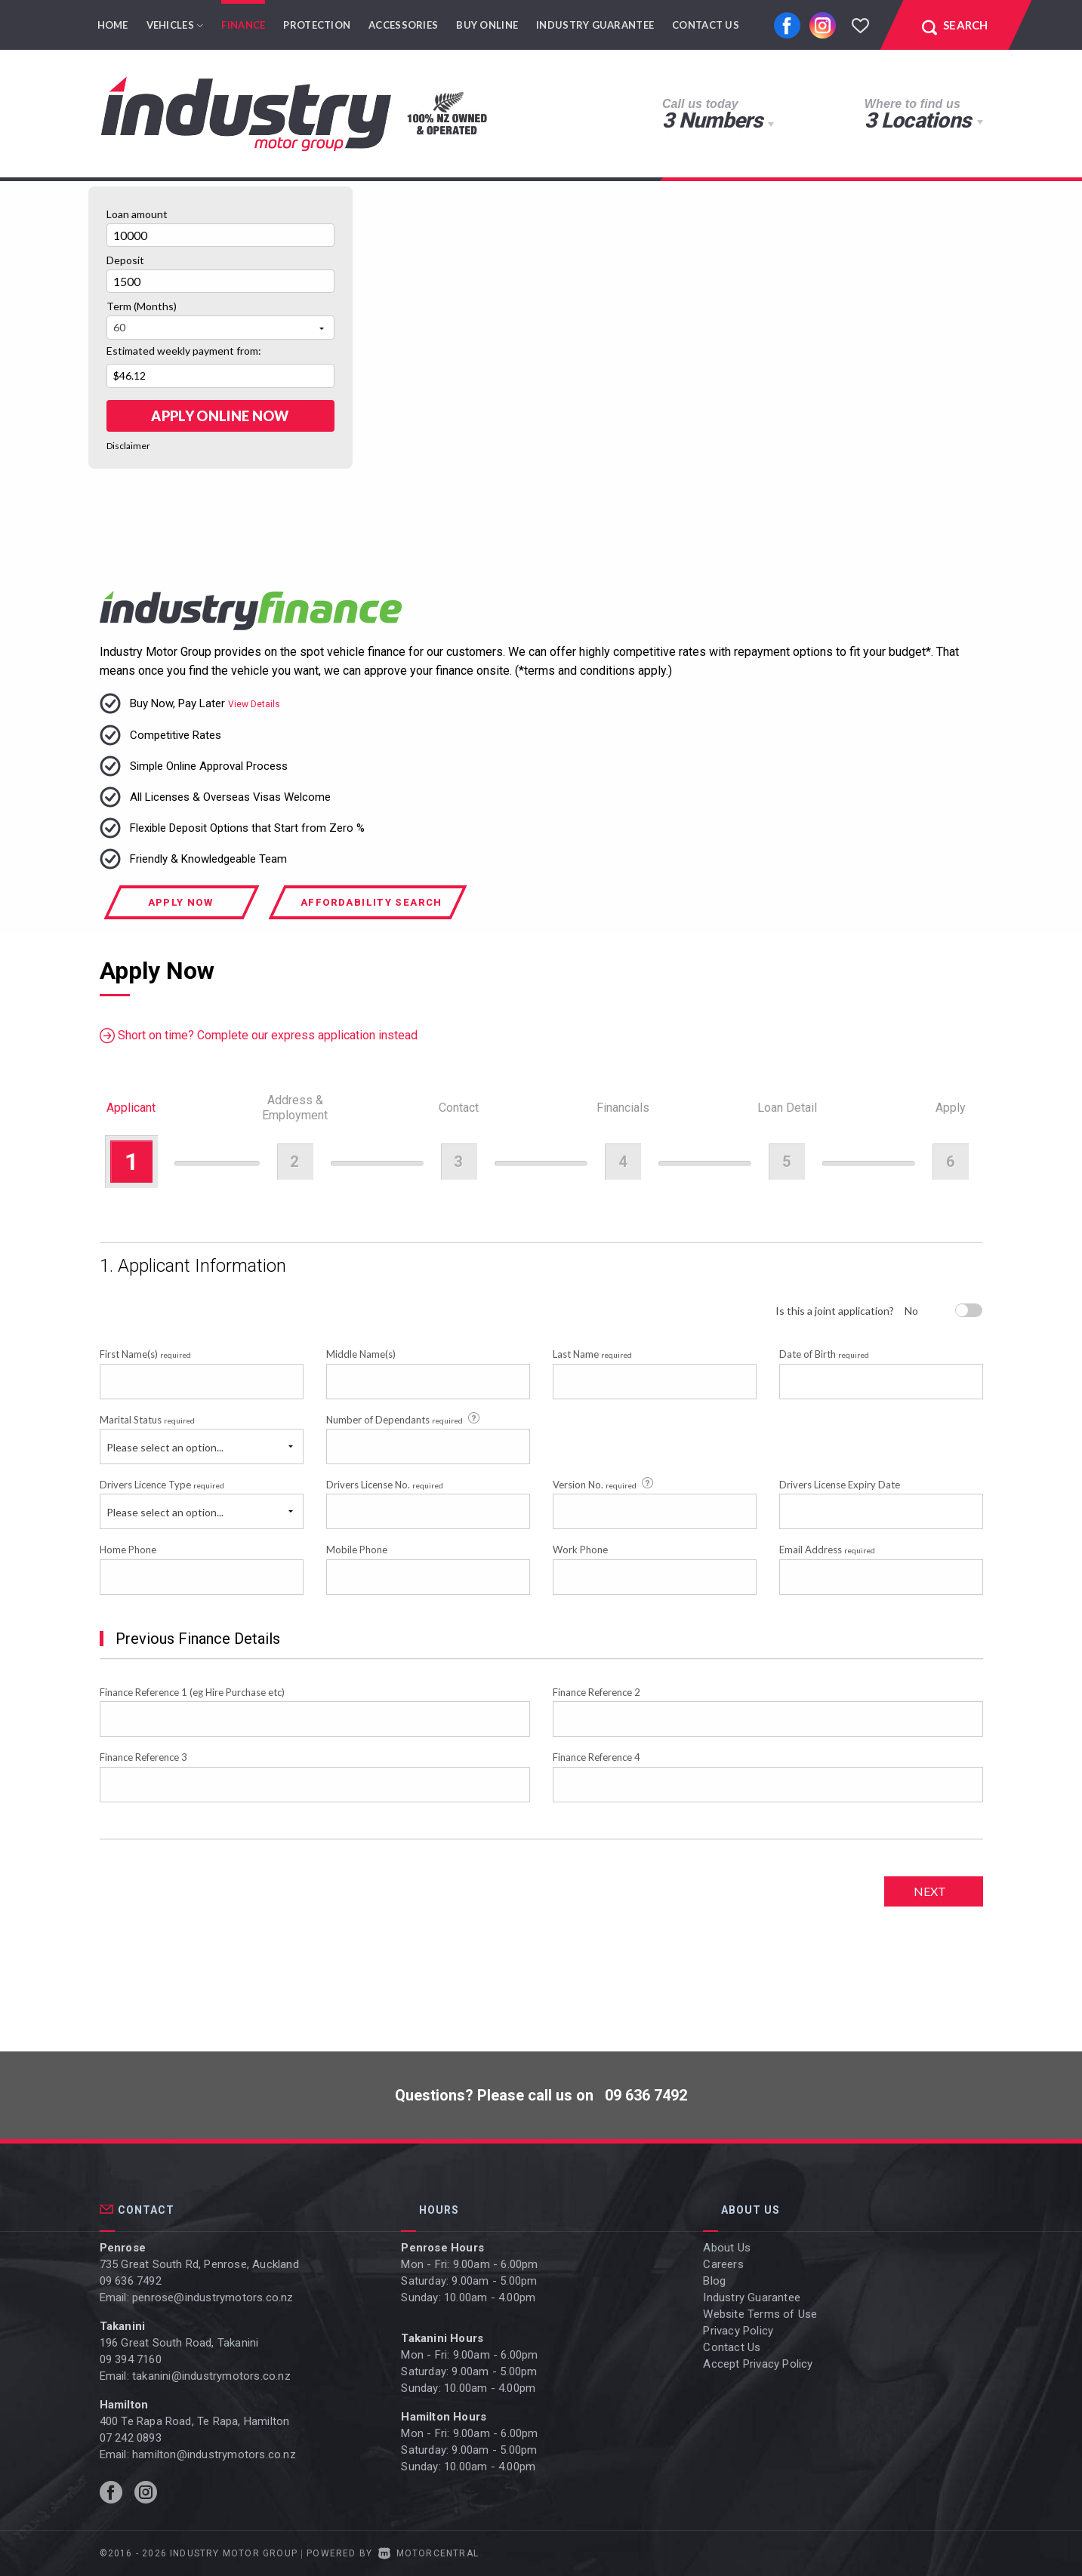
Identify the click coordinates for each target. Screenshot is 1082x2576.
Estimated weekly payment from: (183, 350)
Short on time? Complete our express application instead (259, 1035)
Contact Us (705, 25)
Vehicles (175, 25)
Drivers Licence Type (162, 1485)
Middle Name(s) (361, 1354)
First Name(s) (145, 1354)
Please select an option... (164, 1447)
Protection (316, 25)
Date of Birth (824, 1354)
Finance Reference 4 (596, 1757)
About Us (727, 2247)
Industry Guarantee (595, 25)
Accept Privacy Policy (757, 2364)
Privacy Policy (738, 2330)
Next (930, 1891)
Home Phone (128, 1549)
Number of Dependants (404, 1419)
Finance (243, 25)
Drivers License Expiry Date (839, 1485)
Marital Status (147, 1420)
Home (112, 25)
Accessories (403, 25)
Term (141, 306)
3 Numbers (712, 120)
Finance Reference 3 (143, 1757)
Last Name (592, 1354)
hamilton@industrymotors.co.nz (214, 2454)
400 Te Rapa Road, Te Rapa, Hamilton (195, 2421)
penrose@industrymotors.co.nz (213, 2297)
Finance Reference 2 (596, 1692)
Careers (723, 2264)
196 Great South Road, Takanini (179, 2343)
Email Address (827, 1549)
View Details (254, 704)
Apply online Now (219, 416)
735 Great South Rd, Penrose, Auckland (199, 2264)
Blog (714, 2281)
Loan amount (137, 214)
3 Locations (918, 120)
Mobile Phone (356, 1549)
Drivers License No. (384, 1485)
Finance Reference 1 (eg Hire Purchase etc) (192, 1692)
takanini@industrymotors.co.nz (211, 2376)
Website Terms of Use (760, 2314)
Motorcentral (428, 2553)
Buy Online (487, 25)
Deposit (125, 260)
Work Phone (580, 1549)
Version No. (604, 1484)
